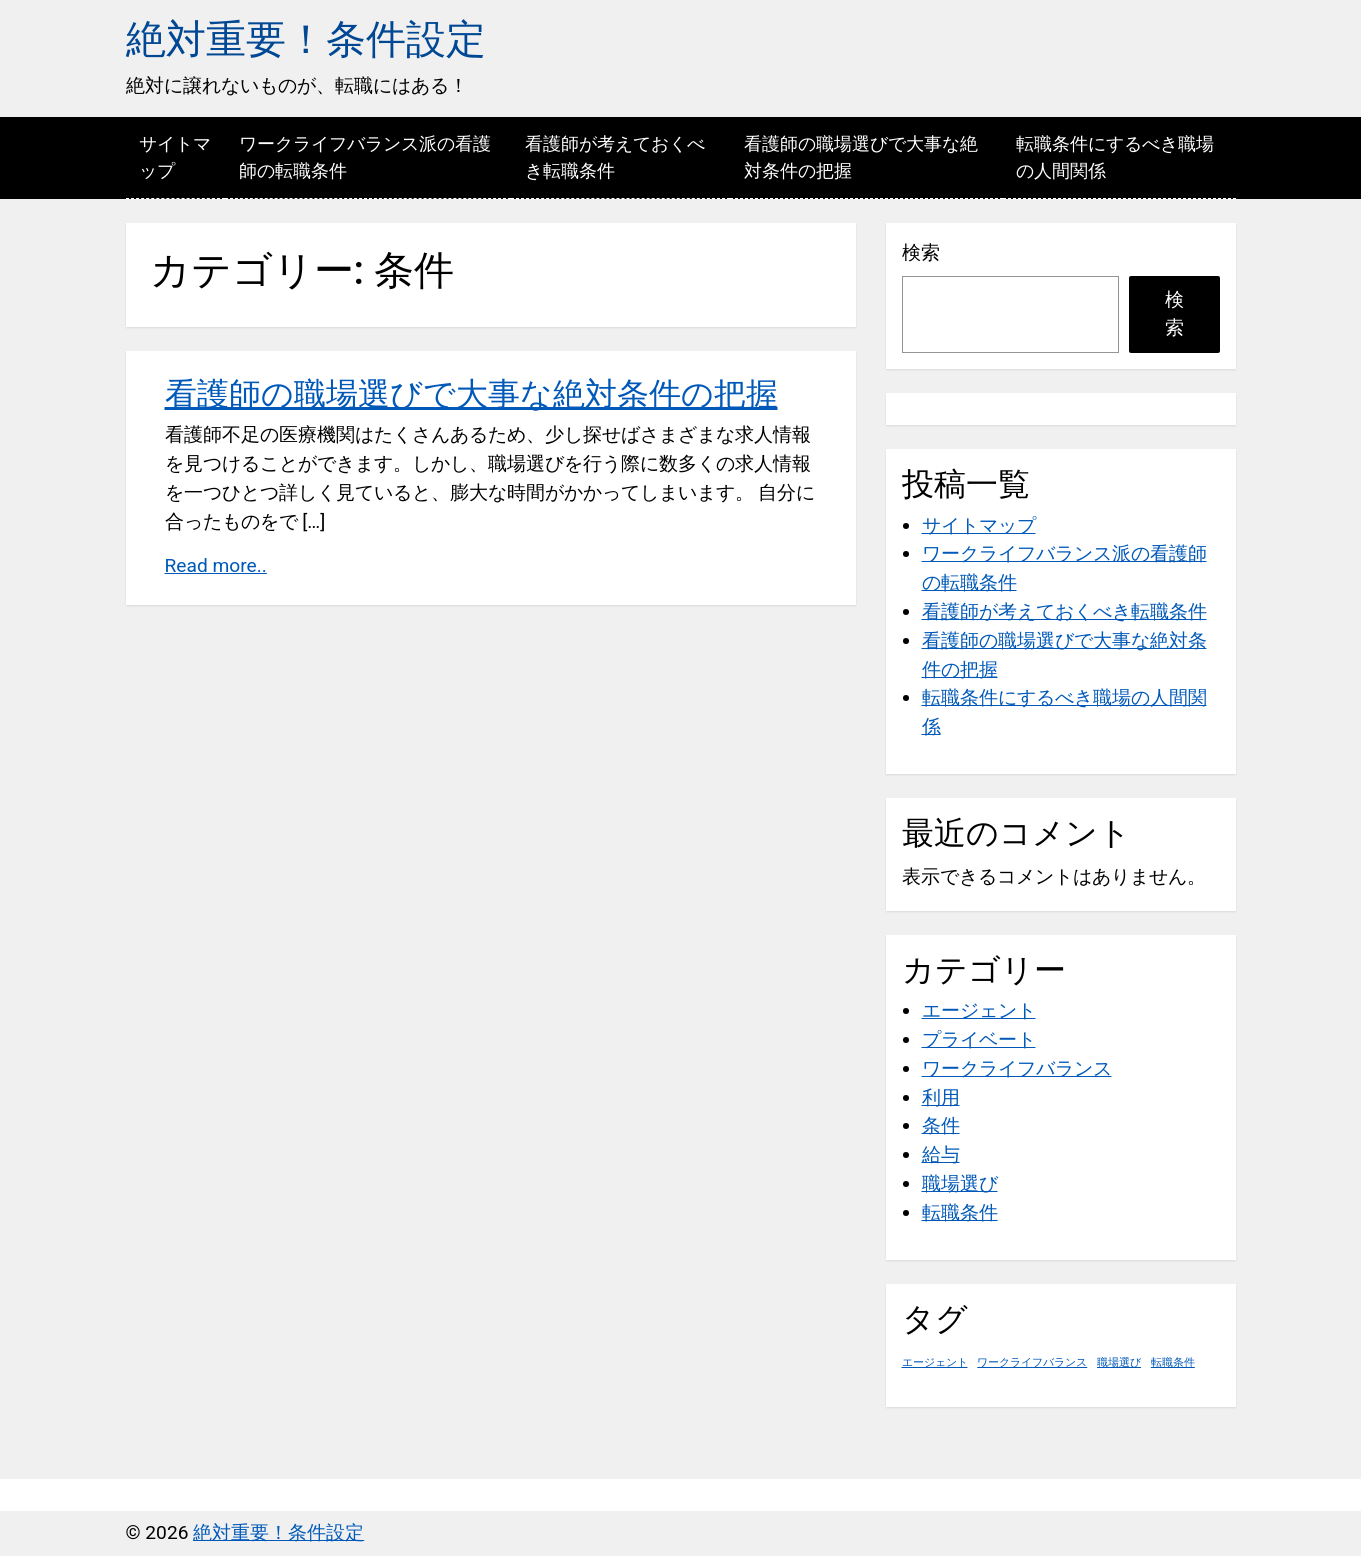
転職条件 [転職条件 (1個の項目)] (1173, 1362)
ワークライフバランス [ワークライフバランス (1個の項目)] (1032, 1362)
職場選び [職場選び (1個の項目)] (1119, 1362)
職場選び (960, 1183)
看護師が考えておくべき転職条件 (615, 157)
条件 (941, 1125)
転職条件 (960, 1212)
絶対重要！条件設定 (306, 39)
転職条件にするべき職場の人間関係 (1115, 157)
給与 (941, 1154)
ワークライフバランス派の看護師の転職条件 (365, 157)
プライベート (979, 1039)
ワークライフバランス (1017, 1068)
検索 (921, 252)
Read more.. (216, 565)
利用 (941, 1097)
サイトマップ (175, 157)
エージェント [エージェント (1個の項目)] (935, 1362)
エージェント (979, 1010)
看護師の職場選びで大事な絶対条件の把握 (861, 157)
